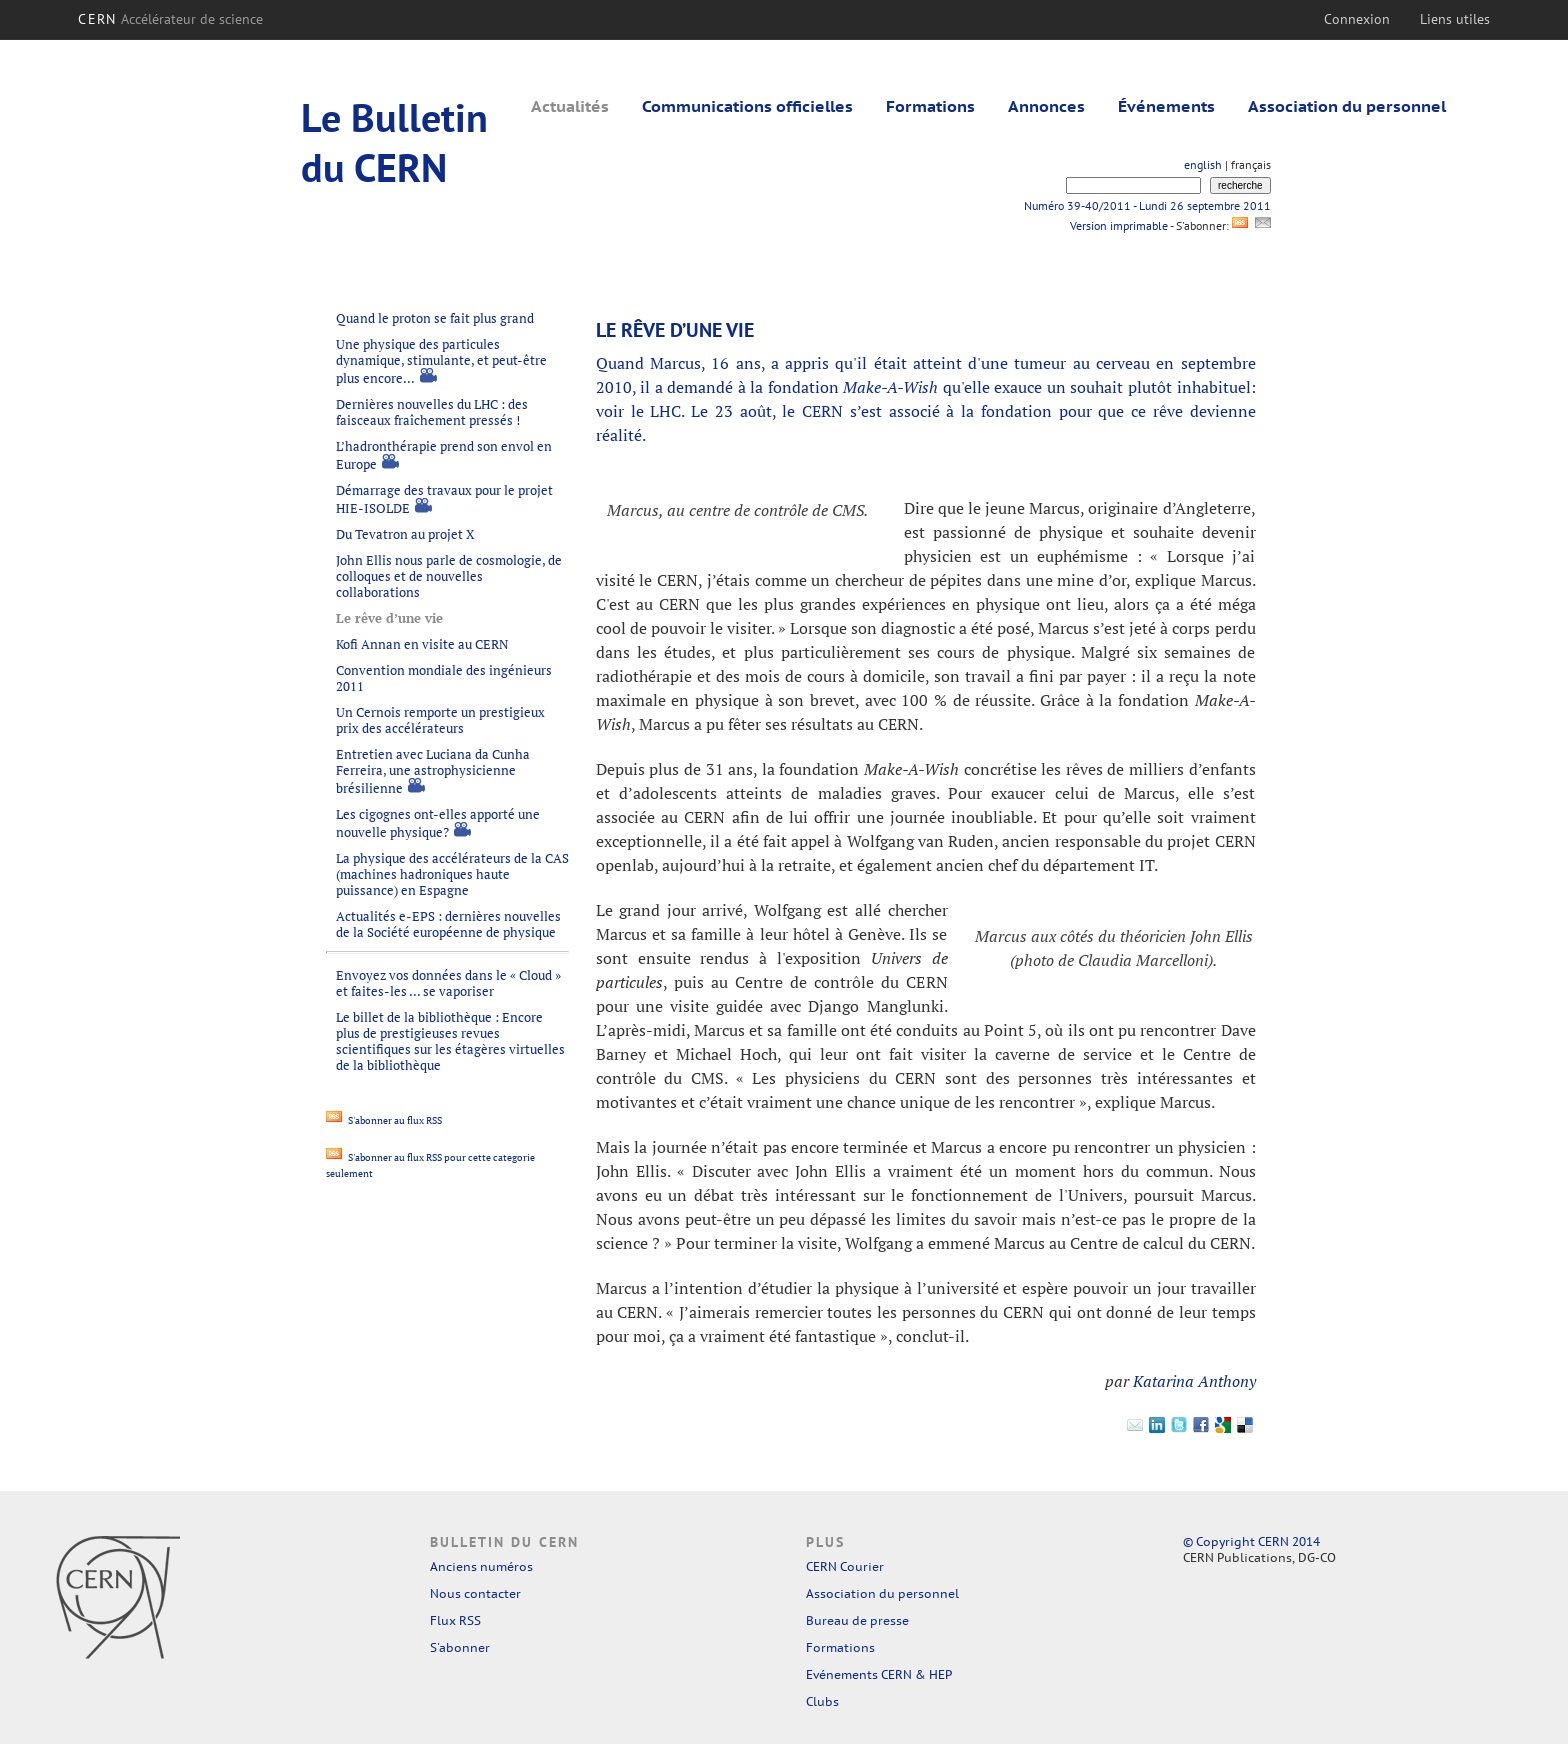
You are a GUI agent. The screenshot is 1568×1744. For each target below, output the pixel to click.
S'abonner (460, 1647)
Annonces (1046, 106)
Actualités (570, 106)
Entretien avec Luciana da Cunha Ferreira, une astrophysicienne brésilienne (433, 771)
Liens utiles (1455, 19)
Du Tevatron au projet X (405, 534)
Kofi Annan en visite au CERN (422, 644)
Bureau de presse (857, 1620)
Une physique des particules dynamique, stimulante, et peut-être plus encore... (441, 361)
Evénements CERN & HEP (879, 1674)
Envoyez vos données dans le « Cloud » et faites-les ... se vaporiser (448, 983)
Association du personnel (1347, 106)
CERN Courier (845, 1566)
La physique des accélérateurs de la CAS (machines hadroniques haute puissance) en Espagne (452, 874)
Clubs (822, 1701)
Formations (930, 106)
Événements (1166, 106)
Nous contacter (475, 1593)
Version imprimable (1118, 225)
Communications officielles (747, 106)
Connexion (1357, 19)
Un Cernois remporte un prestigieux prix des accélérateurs (440, 720)
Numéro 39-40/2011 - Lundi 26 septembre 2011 (1147, 205)
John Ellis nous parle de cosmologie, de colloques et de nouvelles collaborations (449, 576)
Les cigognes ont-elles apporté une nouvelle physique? (438, 823)
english (1203, 164)
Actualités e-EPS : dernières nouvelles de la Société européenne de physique (448, 924)
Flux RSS (455, 1620)
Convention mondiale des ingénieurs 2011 (444, 678)
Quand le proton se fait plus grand (435, 318)
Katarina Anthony (1194, 1381)
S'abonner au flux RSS (384, 1120)
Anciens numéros (481, 1566)
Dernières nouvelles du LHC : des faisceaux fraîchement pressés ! (432, 412)
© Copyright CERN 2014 (1251, 1541)
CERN (170, 19)
